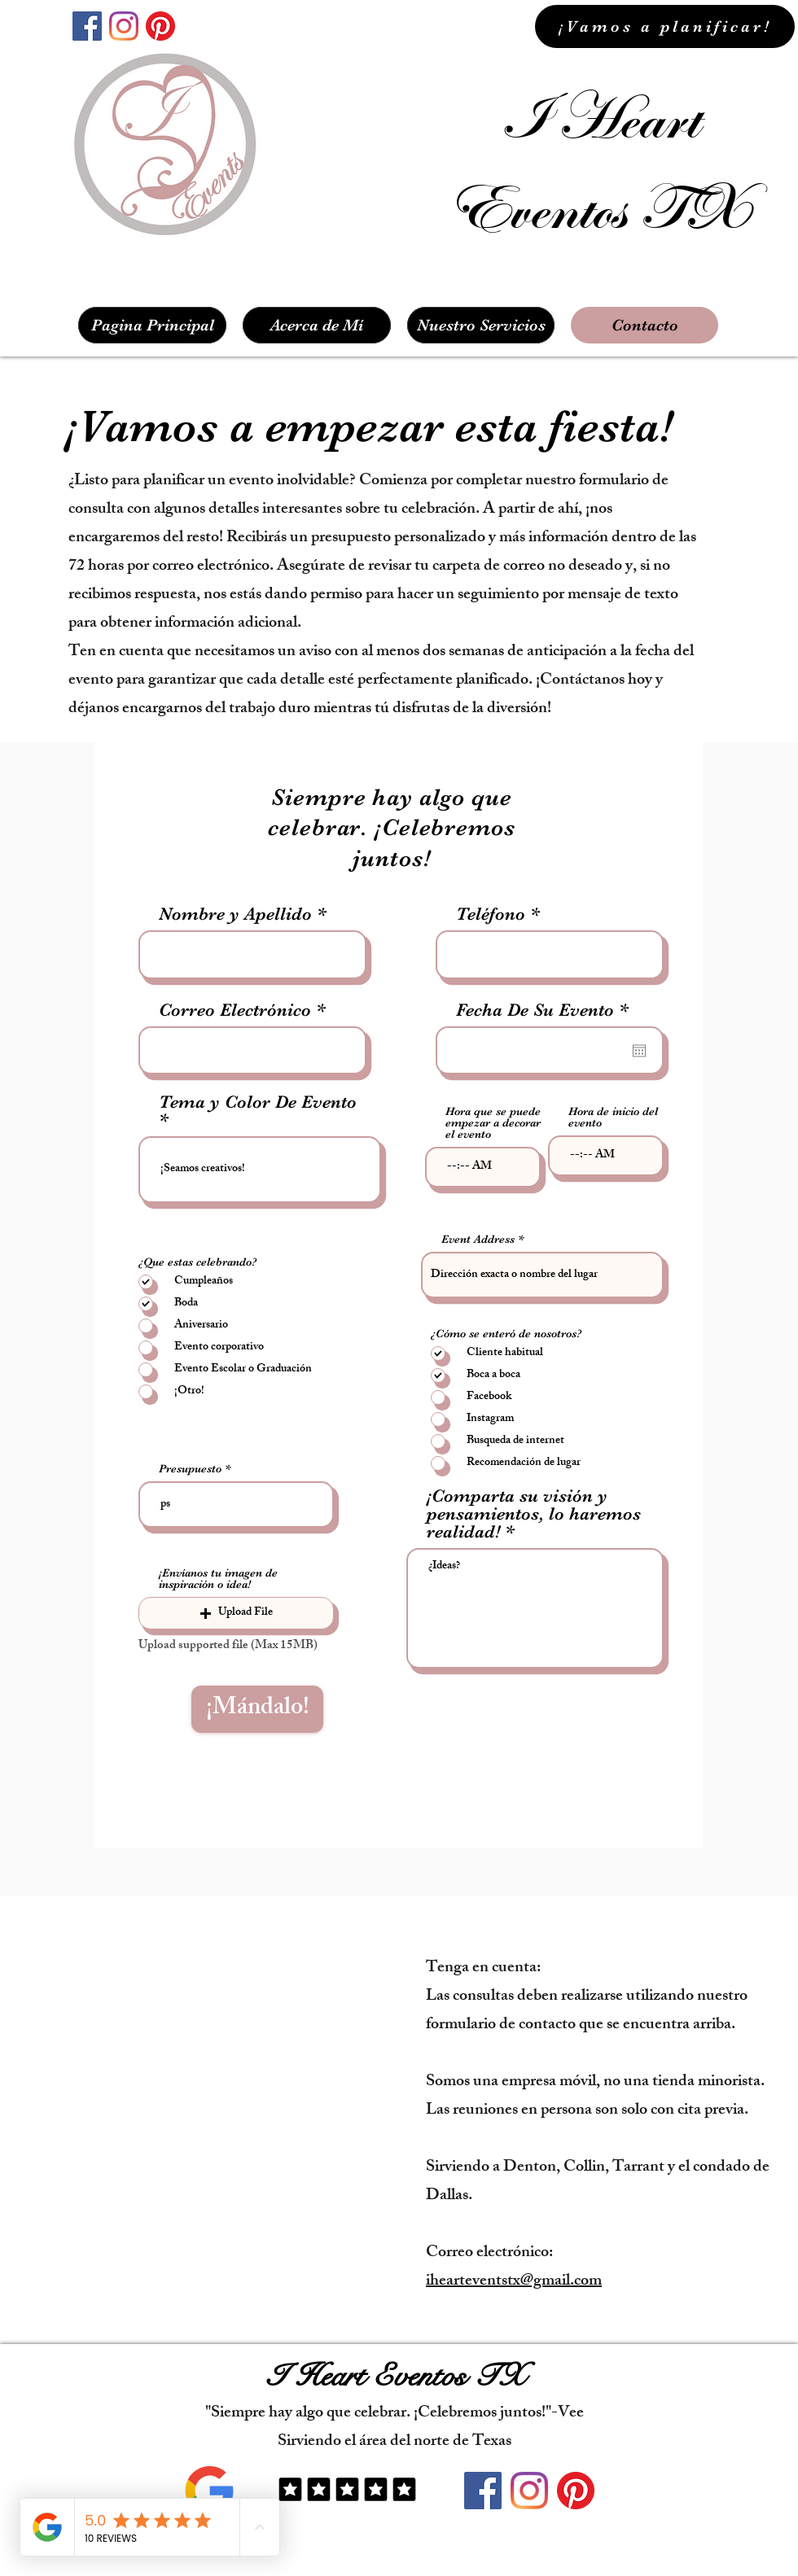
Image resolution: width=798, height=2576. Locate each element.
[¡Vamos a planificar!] (665, 26)
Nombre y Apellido (235, 914)
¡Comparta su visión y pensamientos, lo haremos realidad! (534, 1514)
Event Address (478, 1238)
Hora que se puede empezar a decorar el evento (493, 1122)
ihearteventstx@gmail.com (514, 2282)
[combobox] (542, 1275)
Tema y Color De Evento (258, 1102)
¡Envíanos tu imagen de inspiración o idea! (218, 1578)
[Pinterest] (160, 26)
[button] (236, 1613)
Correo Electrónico (235, 1010)
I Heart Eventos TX (395, 2376)
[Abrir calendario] (639, 1050)
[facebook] (87, 26)
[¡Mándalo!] (257, 1709)
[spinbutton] (483, 1167)
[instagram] (123, 26)
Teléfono (490, 914)
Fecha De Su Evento (547, 1010)
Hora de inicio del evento (613, 1116)
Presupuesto (190, 1468)
